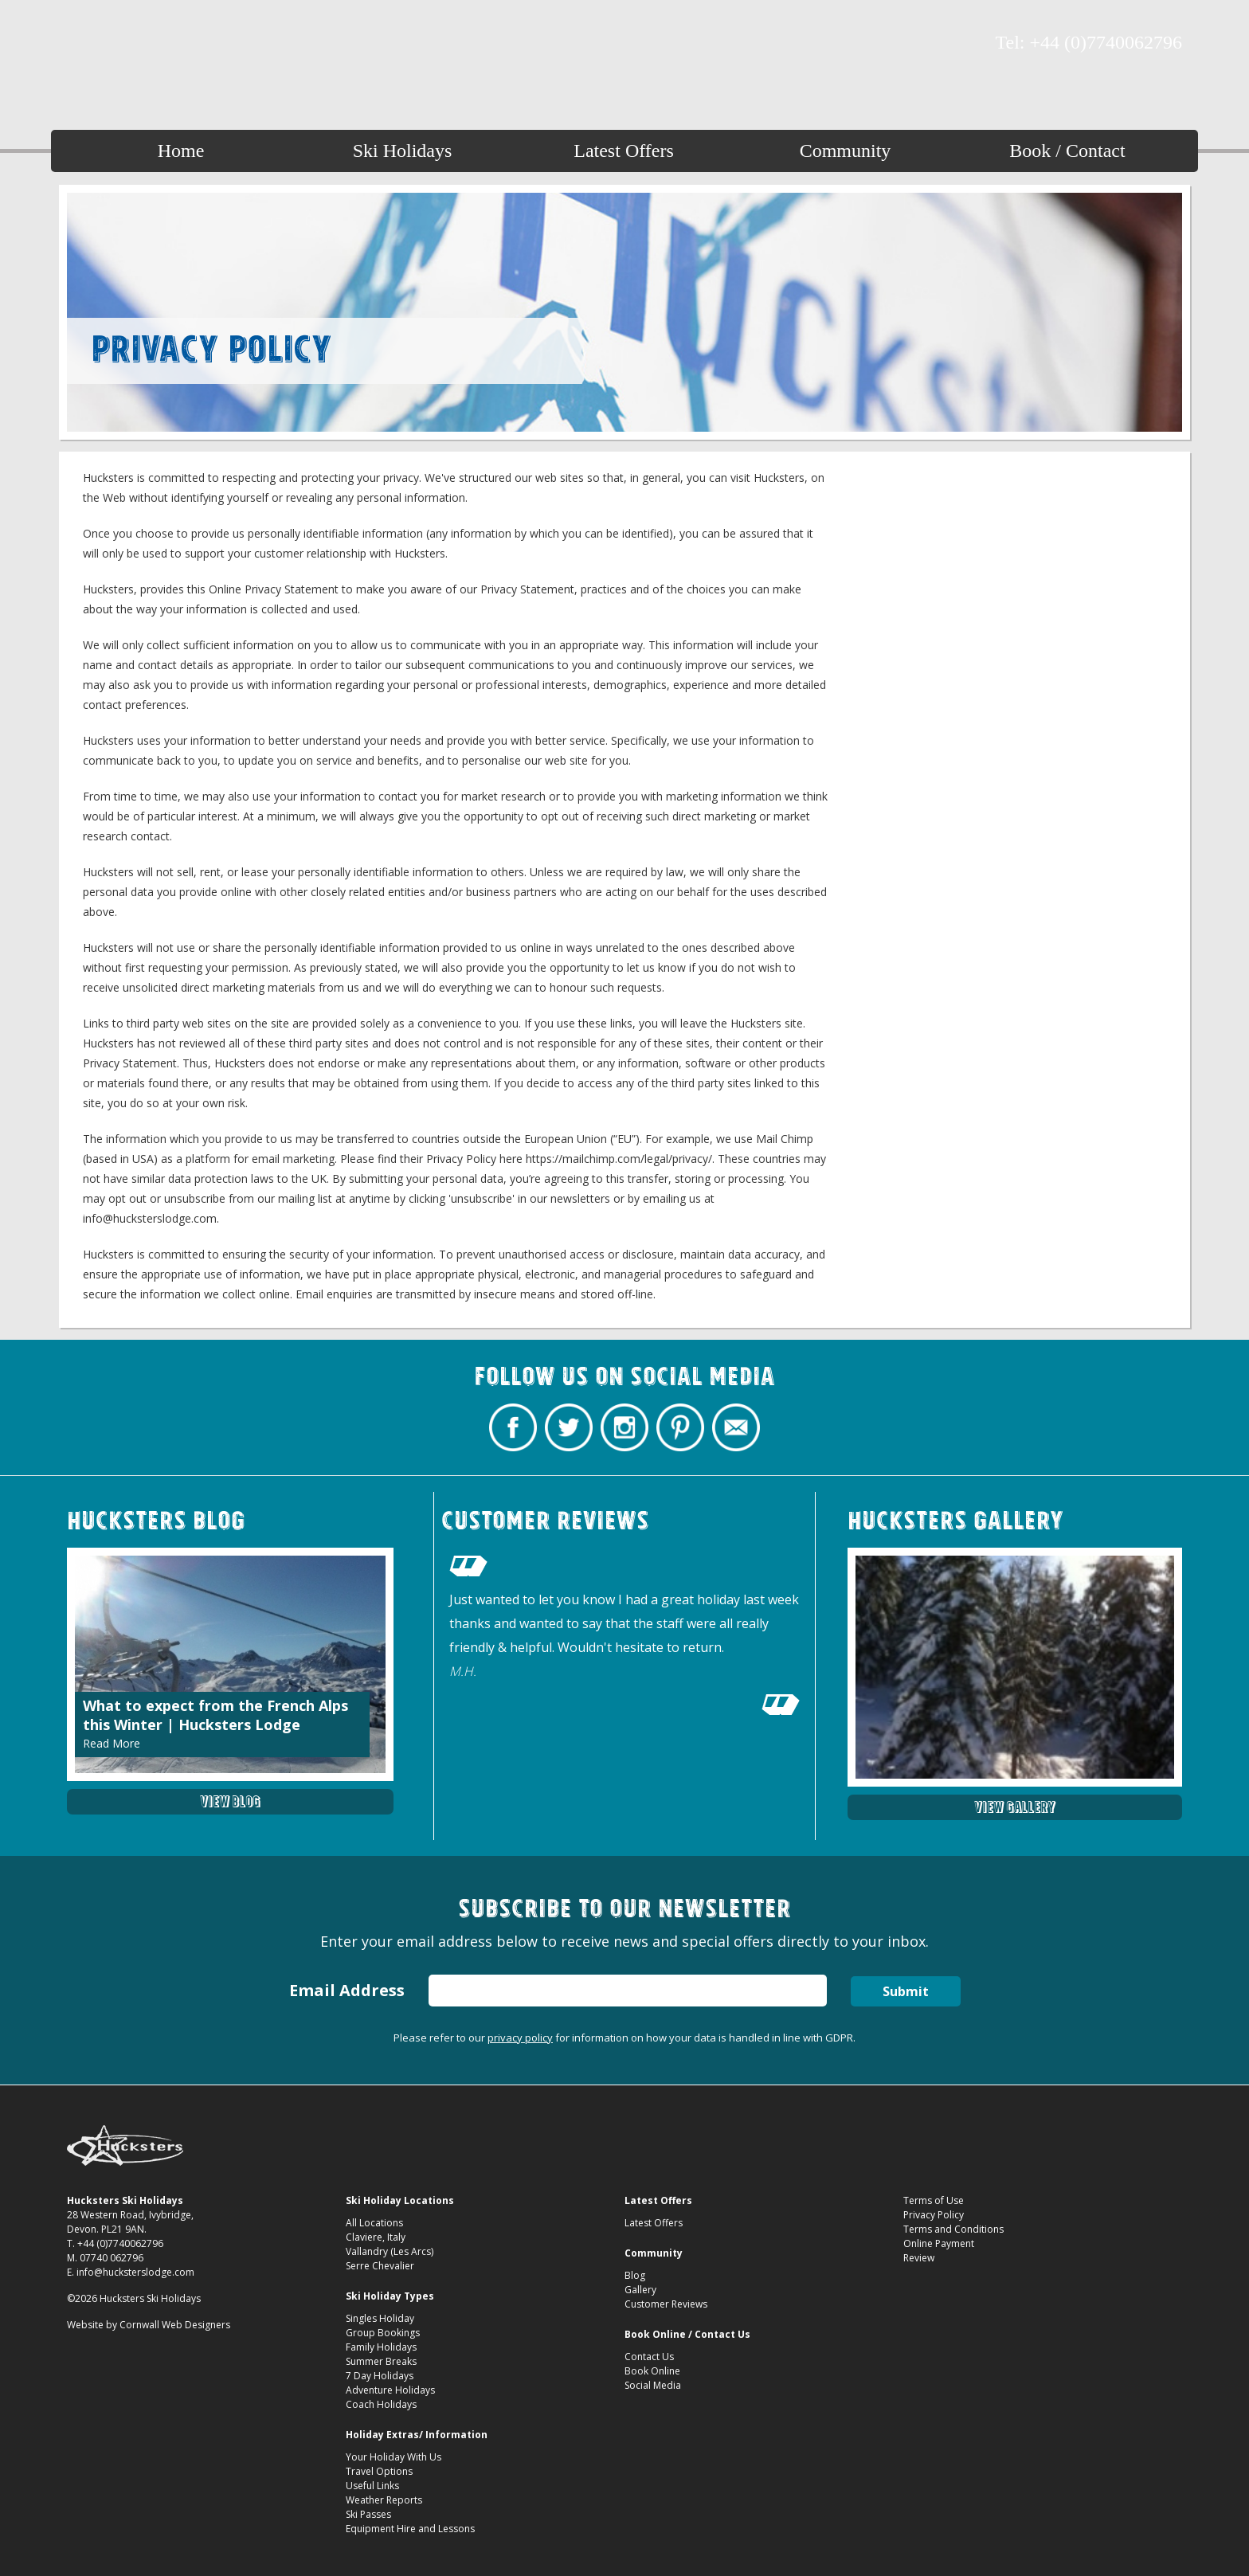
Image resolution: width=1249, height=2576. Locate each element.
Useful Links (372, 2485)
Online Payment (938, 2243)
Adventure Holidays (390, 2390)
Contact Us (649, 2356)
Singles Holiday (380, 2318)
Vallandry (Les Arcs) (389, 2251)
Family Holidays (381, 2347)
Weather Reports (384, 2500)
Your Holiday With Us (393, 2457)
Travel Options (379, 2471)
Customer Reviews (665, 2304)
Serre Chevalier (380, 2266)
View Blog (230, 1801)
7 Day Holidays (379, 2375)
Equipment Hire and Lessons (410, 2528)
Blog (634, 2275)
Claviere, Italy (375, 2237)
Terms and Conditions (953, 2229)
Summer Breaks (381, 2361)
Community (845, 150)
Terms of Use (933, 2200)
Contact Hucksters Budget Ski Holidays (190, 44)
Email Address (347, 1990)
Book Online (652, 2371)
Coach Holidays (381, 2404)
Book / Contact (1067, 150)
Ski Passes (368, 2514)
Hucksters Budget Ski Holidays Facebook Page (79, 44)
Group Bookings (383, 2332)
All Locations (374, 2223)
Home (181, 150)
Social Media (652, 2385)
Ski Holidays (402, 150)
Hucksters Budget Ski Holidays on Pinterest (162, 44)
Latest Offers (624, 150)
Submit (906, 1991)
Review (918, 2258)
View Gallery (1014, 1807)
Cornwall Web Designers (174, 2324)
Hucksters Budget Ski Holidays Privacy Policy (625, 49)
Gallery (640, 2289)
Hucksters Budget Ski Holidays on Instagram (135, 44)
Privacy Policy (933, 2215)
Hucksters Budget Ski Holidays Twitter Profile (107, 44)
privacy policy (520, 2037)
